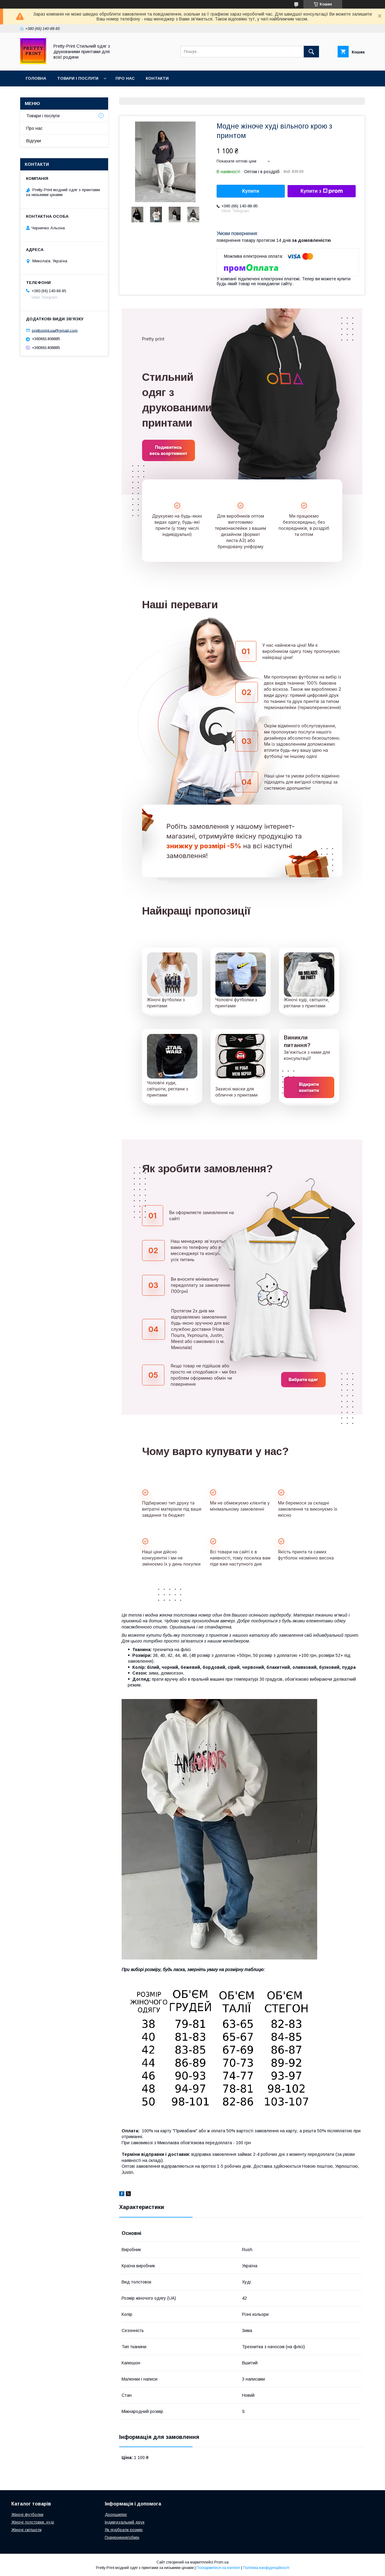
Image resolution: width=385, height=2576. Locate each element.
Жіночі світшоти (26, 2529)
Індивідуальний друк (125, 2522)
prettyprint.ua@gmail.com (55, 330)
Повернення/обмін (122, 2537)
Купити (250, 191)
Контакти (157, 78)
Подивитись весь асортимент (168, 450)
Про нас (125, 78)
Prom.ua (221, 2562)
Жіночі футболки (27, 2514)
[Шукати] (311, 51)
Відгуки (33, 140)
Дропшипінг (116, 2514)
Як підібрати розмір (124, 2529)
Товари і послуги (77, 78)
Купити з (321, 191)
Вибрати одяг (303, 1379)
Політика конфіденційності (266, 2568)
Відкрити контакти (309, 1087)
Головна (36, 78)
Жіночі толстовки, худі (32, 2522)
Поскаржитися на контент (218, 2568)
